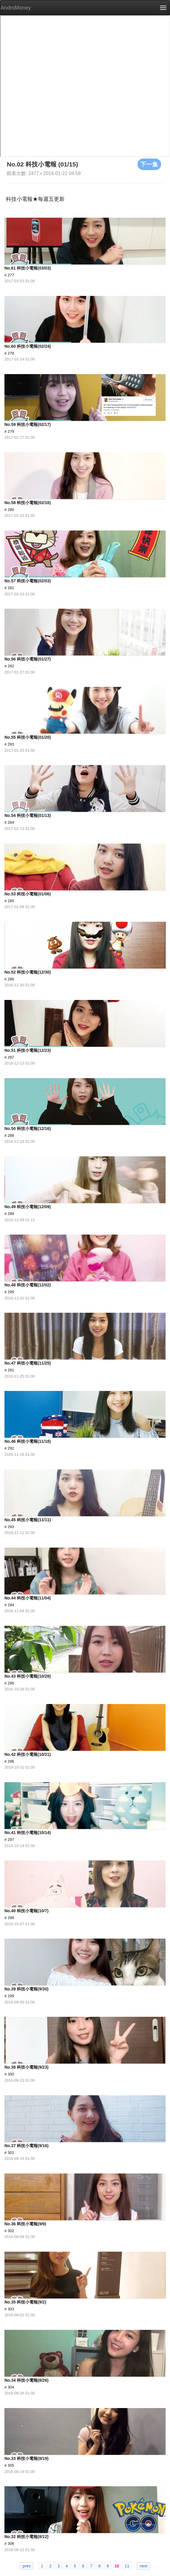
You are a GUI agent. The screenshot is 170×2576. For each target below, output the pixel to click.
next (143, 2565)
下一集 (149, 164)
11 (127, 2565)
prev (27, 2565)
